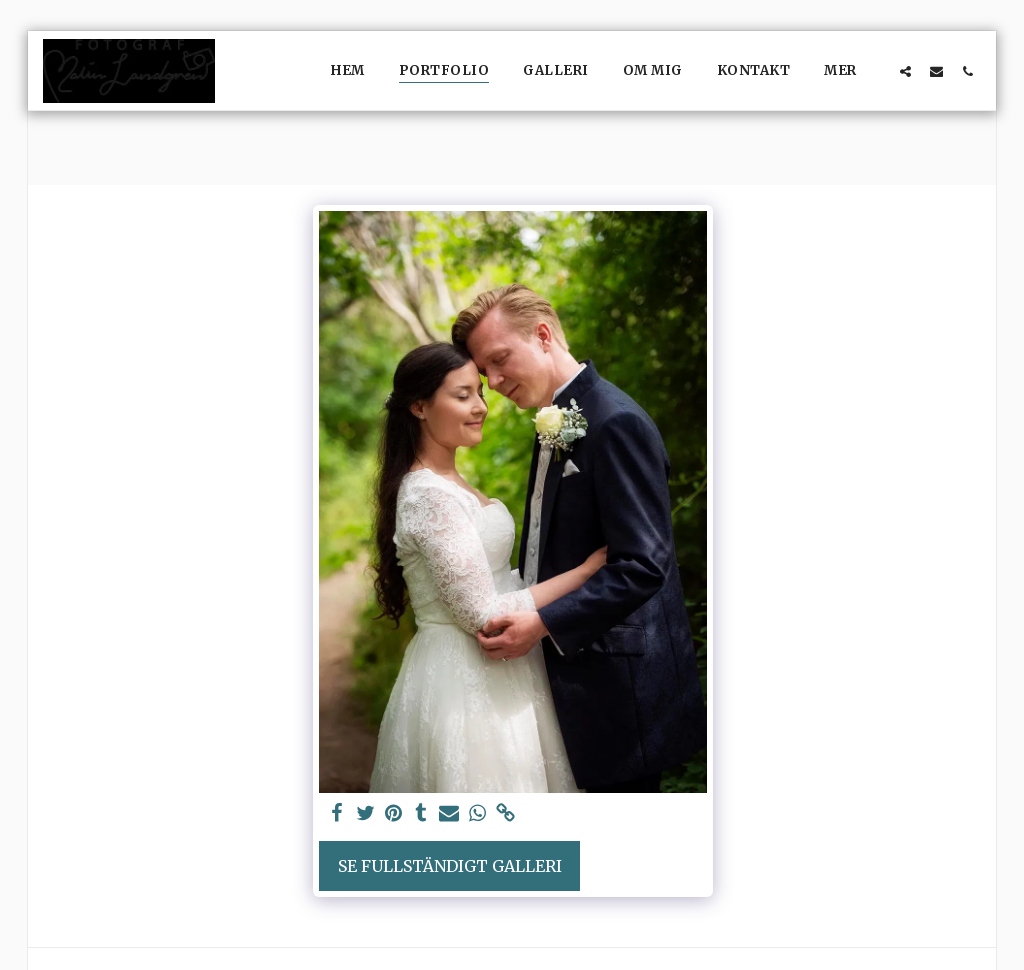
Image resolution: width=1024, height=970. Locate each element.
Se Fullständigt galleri (450, 866)
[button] (905, 71)
